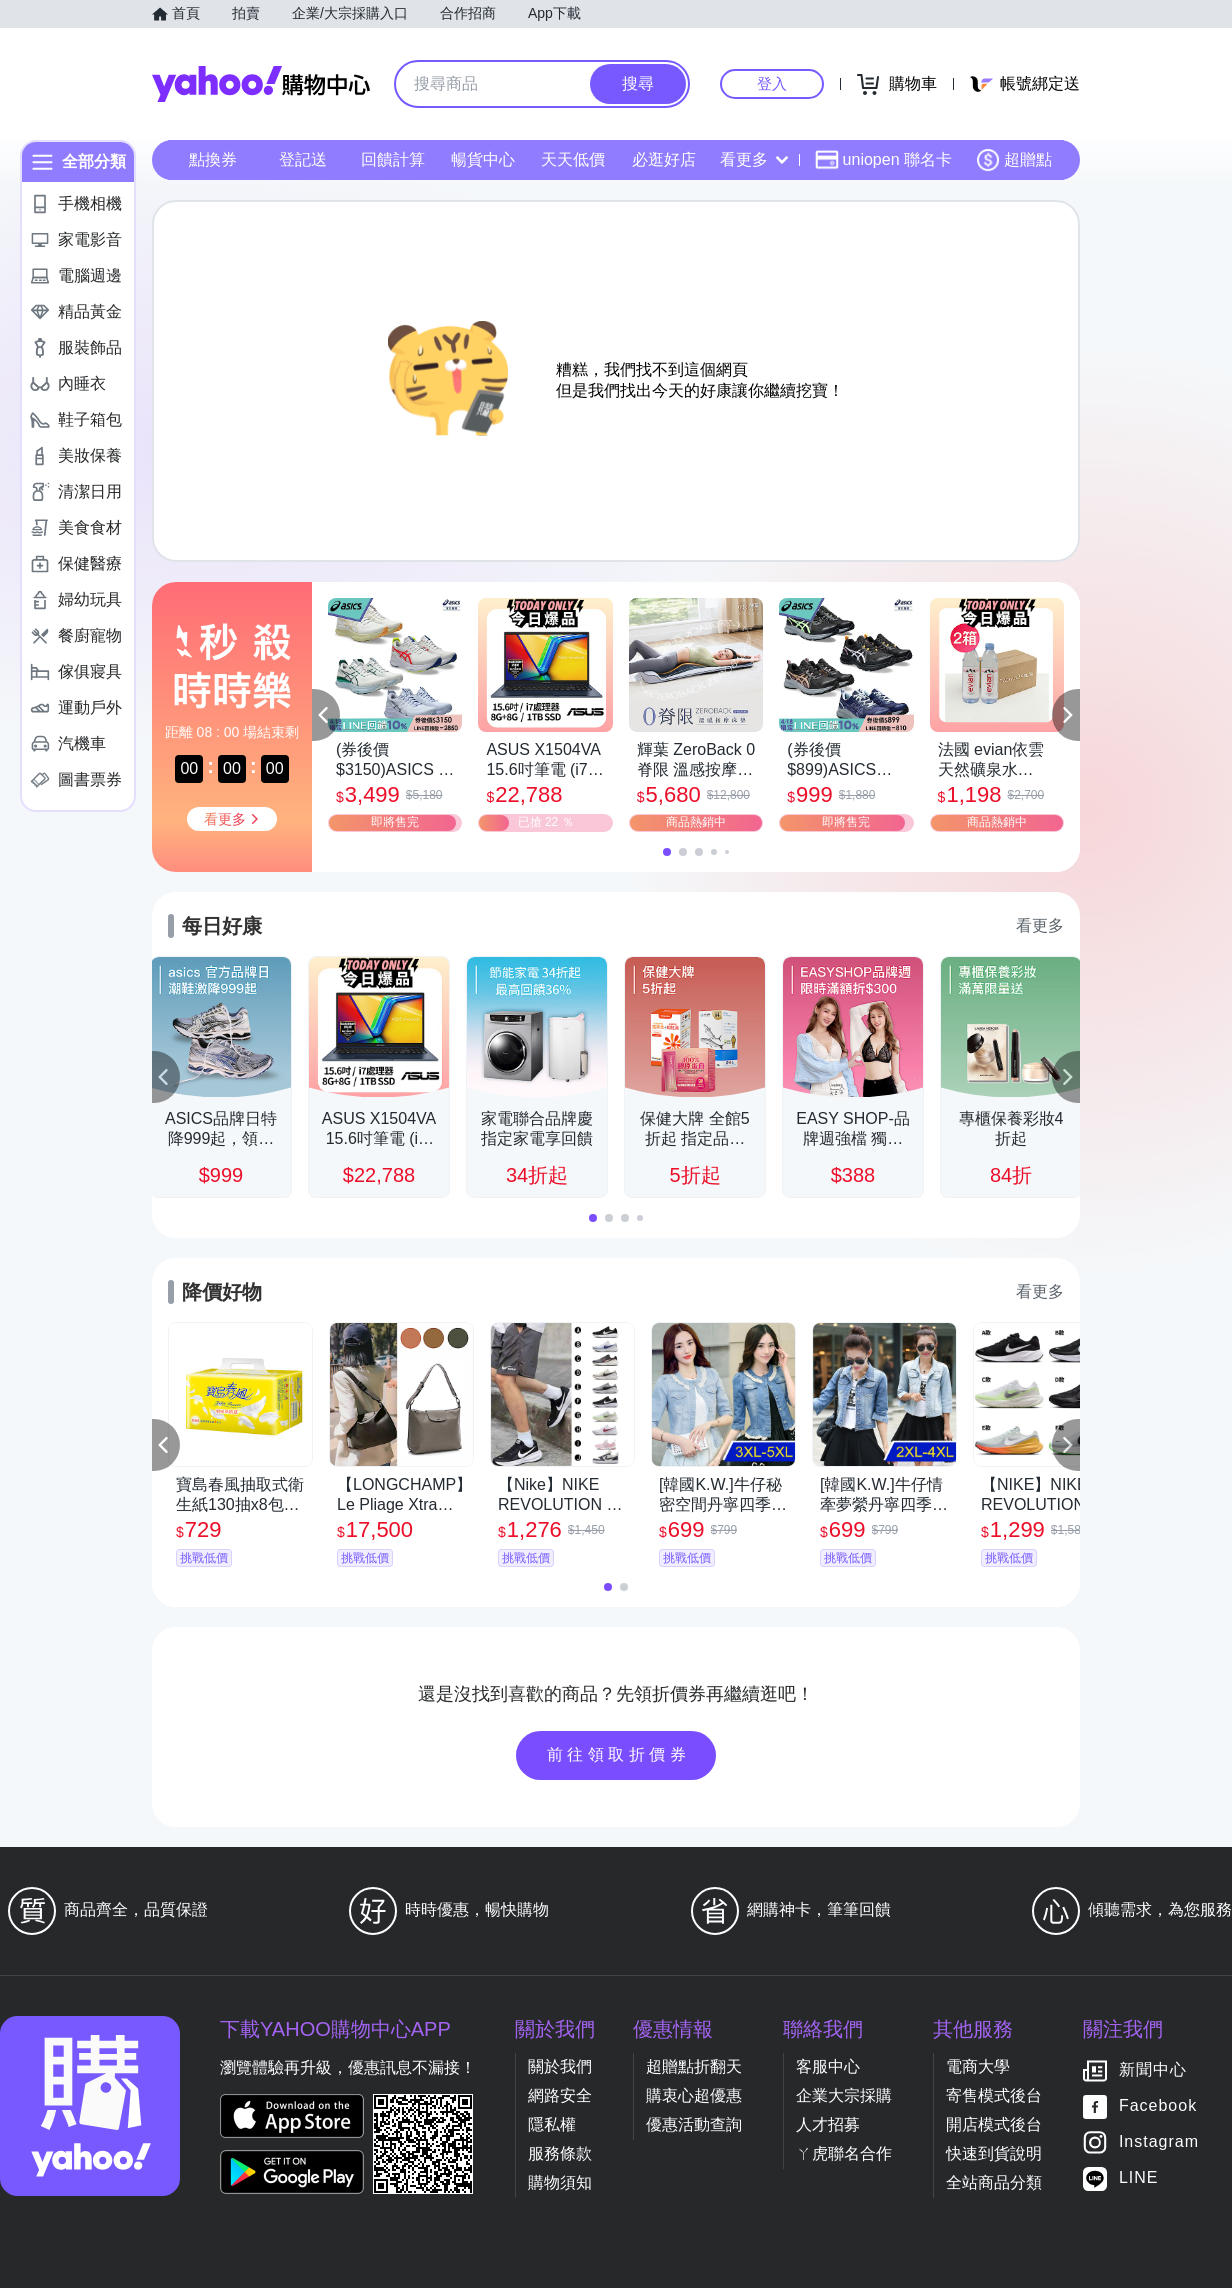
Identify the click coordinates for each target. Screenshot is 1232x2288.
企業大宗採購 (844, 2095)
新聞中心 (1153, 2070)
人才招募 (828, 2124)
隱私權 (552, 2124)
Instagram (1159, 2142)
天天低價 (573, 159)
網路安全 (560, 2095)
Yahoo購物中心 (261, 84)
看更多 (754, 159)
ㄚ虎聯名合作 (844, 2153)
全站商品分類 (994, 2182)
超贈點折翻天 (694, 2066)
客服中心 (828, 2066)
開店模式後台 (994, 2124)
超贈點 (1014, 160)
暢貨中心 (483, 159)
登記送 (303, 159)
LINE (1139, 2178)
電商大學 (978, 2066)
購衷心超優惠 (694, 2095)
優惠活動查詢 (694, 2124)
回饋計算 (393, 159)
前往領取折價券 (619, 1754)
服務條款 (560, 2153)
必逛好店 (664, 159)
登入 (772, 83)
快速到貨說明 (994, 2153)
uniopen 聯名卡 (883, 160)
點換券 (213, 159)
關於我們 (560, 2066)
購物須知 (560, 2182)
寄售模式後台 (994, 2095)
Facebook (1158, 2106)
